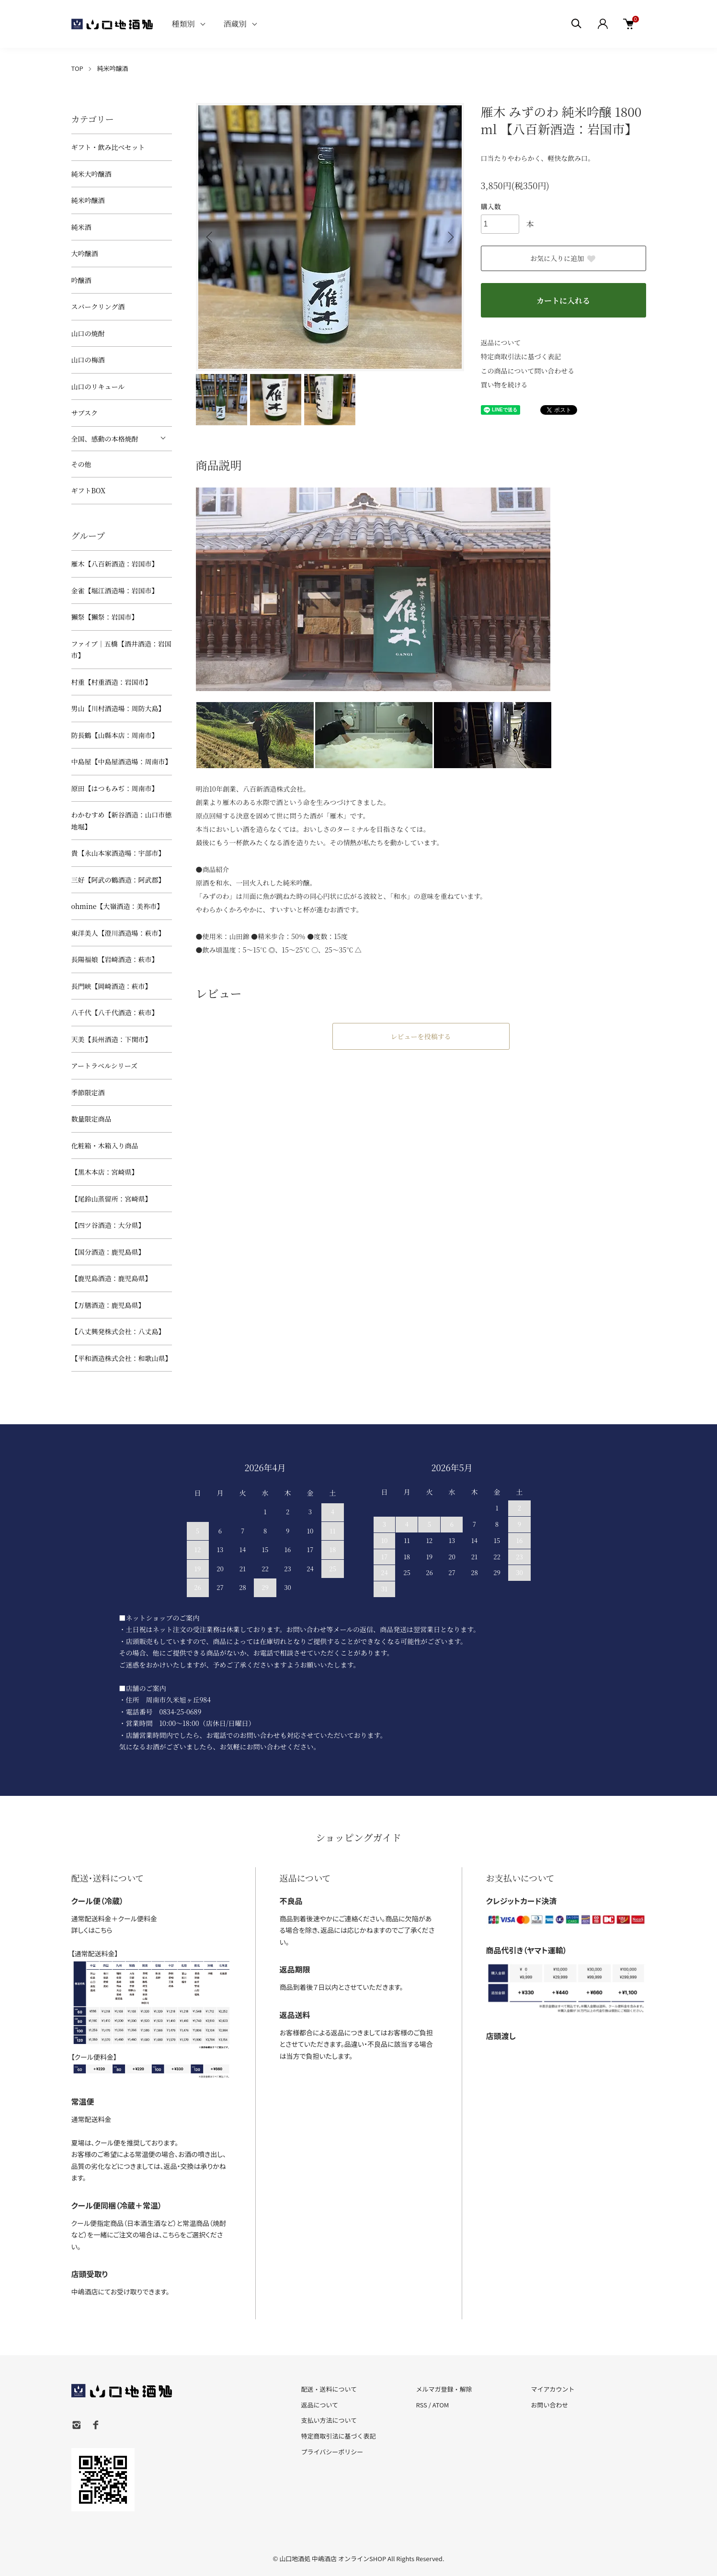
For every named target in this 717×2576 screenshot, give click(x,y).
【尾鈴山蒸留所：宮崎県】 (111, 1198)
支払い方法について (329, 2420)
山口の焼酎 (88, 333)
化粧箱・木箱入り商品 (104, 1145)
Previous (210, 237)
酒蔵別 (235, 23)
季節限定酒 (88, 1092)
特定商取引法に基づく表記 (521, 356)
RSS (421, 2404)
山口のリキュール (98, 386)
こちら (104, 1930)
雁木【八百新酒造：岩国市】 (115, 563)
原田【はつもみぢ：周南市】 (115, 788)
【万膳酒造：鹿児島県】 (108, 1305)
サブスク (84, 413)
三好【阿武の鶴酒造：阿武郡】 (118, 880)
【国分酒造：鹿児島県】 (108, 1252)
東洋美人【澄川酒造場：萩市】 (118, 933)
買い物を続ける (504, 384)
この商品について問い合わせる (528, 370)
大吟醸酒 (84, 253)
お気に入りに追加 (563, 258)
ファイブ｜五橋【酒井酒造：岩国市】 (121, 649)
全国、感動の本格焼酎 (104, 438)
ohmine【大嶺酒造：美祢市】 (117, 906)
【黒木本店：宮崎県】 (104, 1172)
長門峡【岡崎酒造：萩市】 (111, 986)
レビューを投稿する (421, 1036)
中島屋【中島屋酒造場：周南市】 (121, 761)
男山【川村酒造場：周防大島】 (118, 708)
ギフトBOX (88, 490)
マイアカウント (552, 2389)
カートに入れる (563, 300)
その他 (81, 464)
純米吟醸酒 (112, 68)
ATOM (440, 2404)
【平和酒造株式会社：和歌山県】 (121, 1358)
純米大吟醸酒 (91, 174)
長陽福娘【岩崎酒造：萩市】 (115, 959)
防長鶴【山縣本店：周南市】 (115, 735)
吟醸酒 (81, 280)
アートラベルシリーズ (104, 1065)
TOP (77, 68)
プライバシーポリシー (332, 2451)
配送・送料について (329, 2389)
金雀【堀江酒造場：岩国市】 (115, 590)
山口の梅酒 (88, 359)
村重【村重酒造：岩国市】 (111, 682)
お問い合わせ (549, 2404)
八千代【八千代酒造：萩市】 (115, 1012)
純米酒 (81, 227)
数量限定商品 (91, 1118)
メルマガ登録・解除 (444, 2389)
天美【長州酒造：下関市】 (111, 1039)
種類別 (183, 23)
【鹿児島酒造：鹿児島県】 (111, 1278)
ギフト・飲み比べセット (108, 147)
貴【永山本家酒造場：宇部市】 (118, 853)
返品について (501, 342)
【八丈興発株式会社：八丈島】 (118, 1331)
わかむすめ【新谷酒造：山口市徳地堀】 (121, 820)
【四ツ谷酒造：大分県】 (108, 1225)
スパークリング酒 (98, 306)
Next (450, 237)
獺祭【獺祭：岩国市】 (104, 617)
